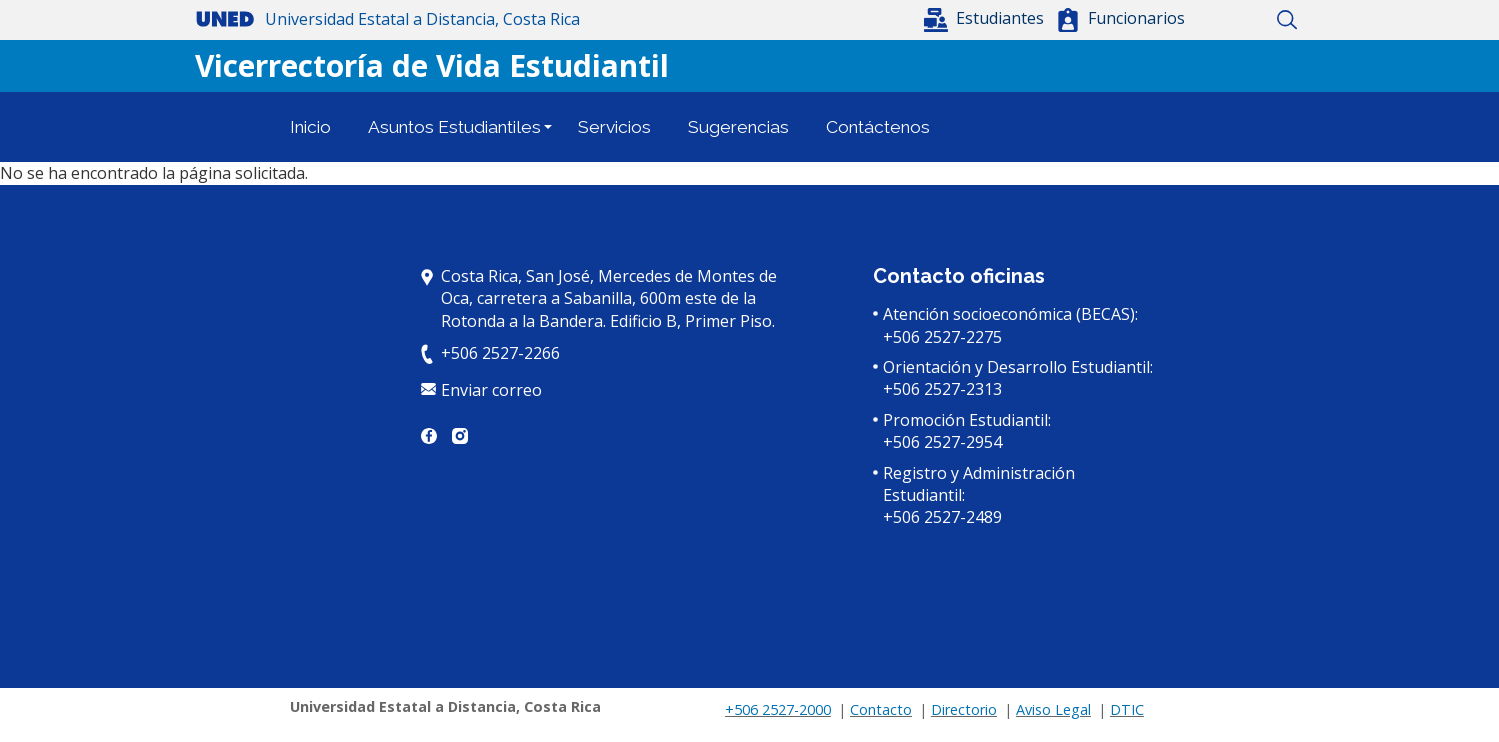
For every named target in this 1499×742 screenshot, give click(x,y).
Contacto (881, 709)
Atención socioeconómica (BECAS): (1010, 314)
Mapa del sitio (1252, 20)
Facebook (429, 436)
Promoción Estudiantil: (967, 420)
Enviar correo (491, 390)
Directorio (964, 709)
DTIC (1127, 709)
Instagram (460, 436)
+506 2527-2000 (778, 709)
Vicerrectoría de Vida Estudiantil (432, 65)
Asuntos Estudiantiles (454, 127)
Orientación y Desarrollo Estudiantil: (1018, 367)
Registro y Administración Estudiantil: (979, 484)
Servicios (614, 127)
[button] (986, 18)
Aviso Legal (1053, 709)
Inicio (1217, 20)
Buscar (1287, 20)
